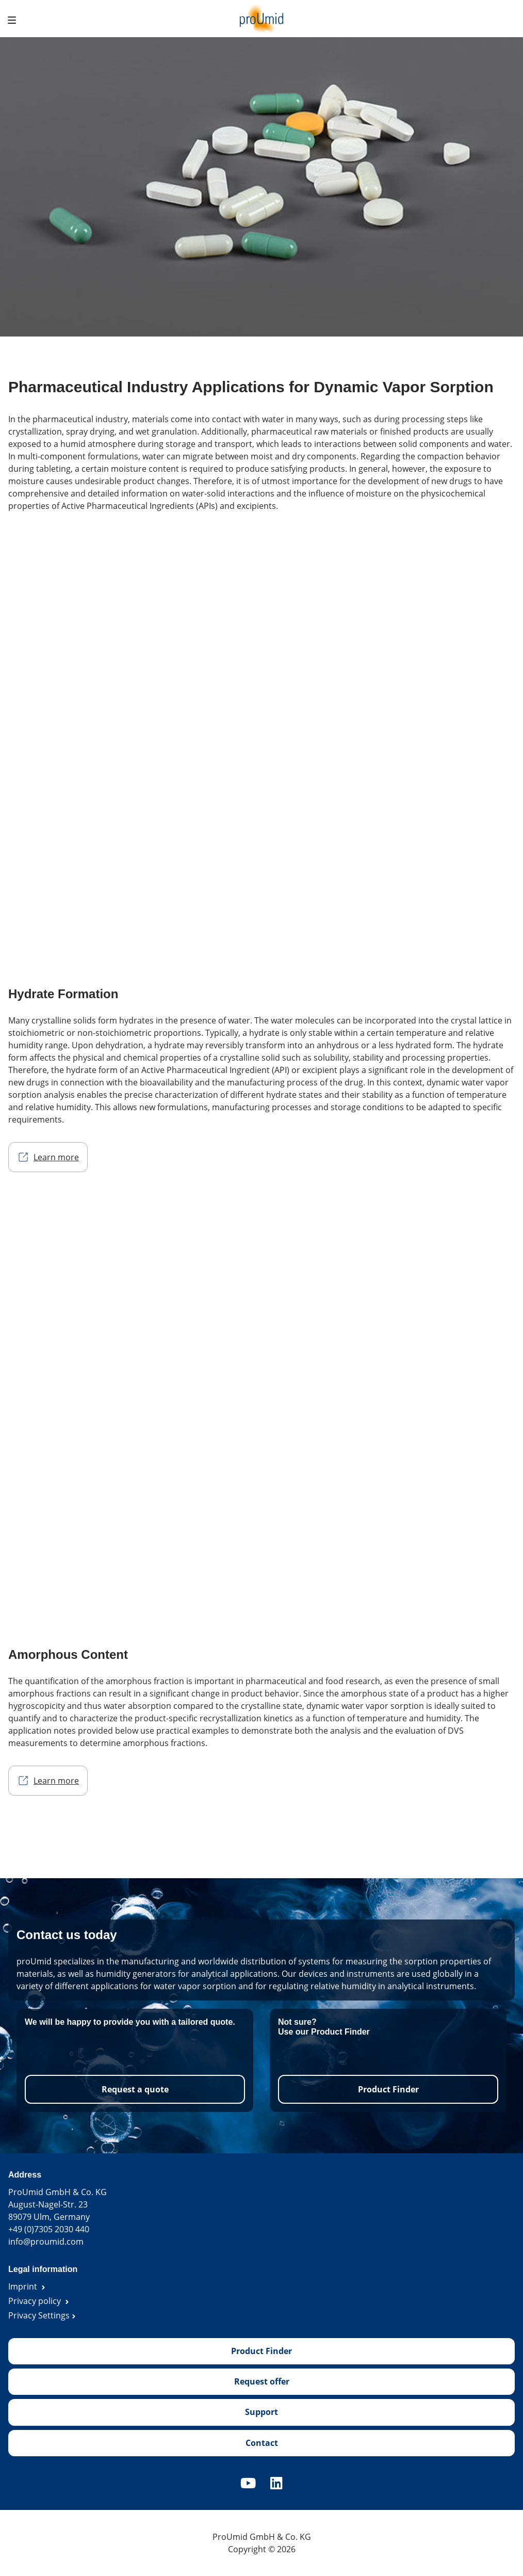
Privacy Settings (39, 2315)
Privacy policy (35, 2301)
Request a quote (135, 2089)
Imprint (23, 2286)
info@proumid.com (46, 2241)
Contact (262, 2443)
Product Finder (388, 2089)
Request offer (261, 2381)
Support (261, 2412)
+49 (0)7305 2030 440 (48, 2229)
